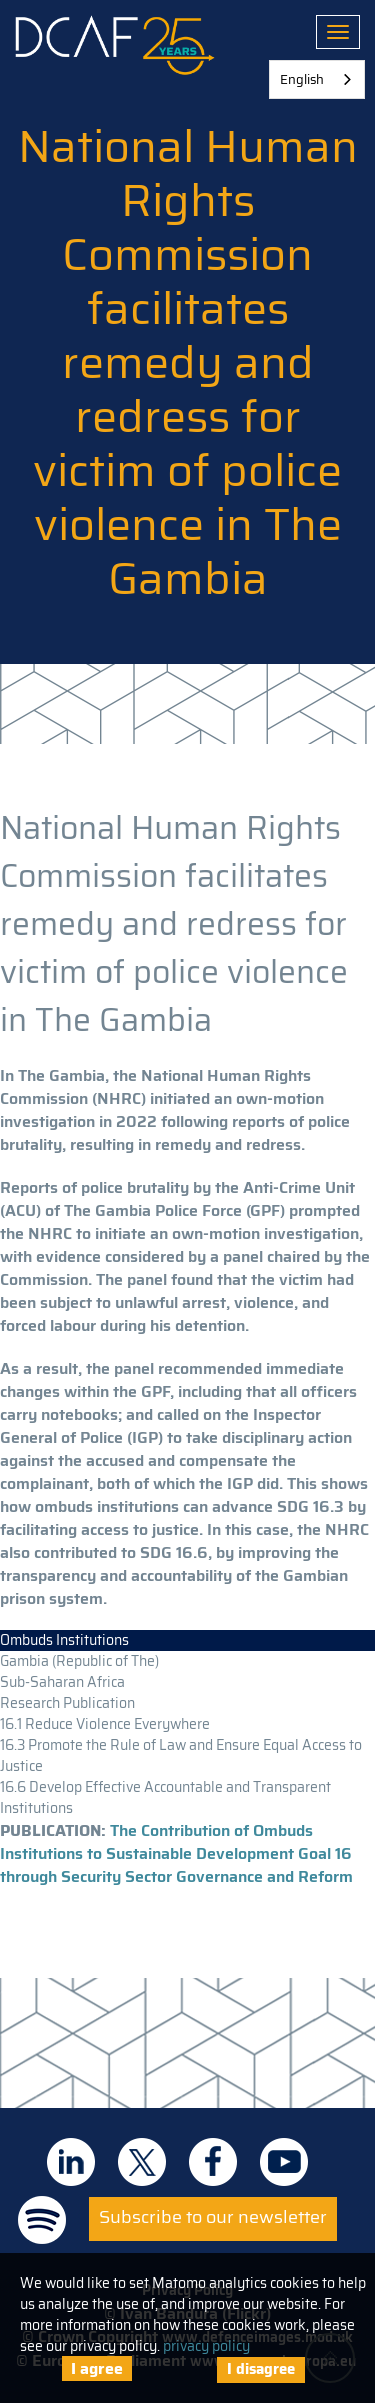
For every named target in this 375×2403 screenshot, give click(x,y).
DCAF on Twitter (142, 2162)
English (302, 79)
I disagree (261, 2369)
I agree (97, 2368)
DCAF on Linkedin (71, 2162)
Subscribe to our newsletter (213, 2217)
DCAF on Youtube (284, 2162)
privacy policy (206, 2346)
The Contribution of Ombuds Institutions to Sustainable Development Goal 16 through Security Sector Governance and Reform (176, 1853)
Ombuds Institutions (64, 1640)
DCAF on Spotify (42, 2220)
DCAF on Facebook (213, 2162)
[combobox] (317, 79)
